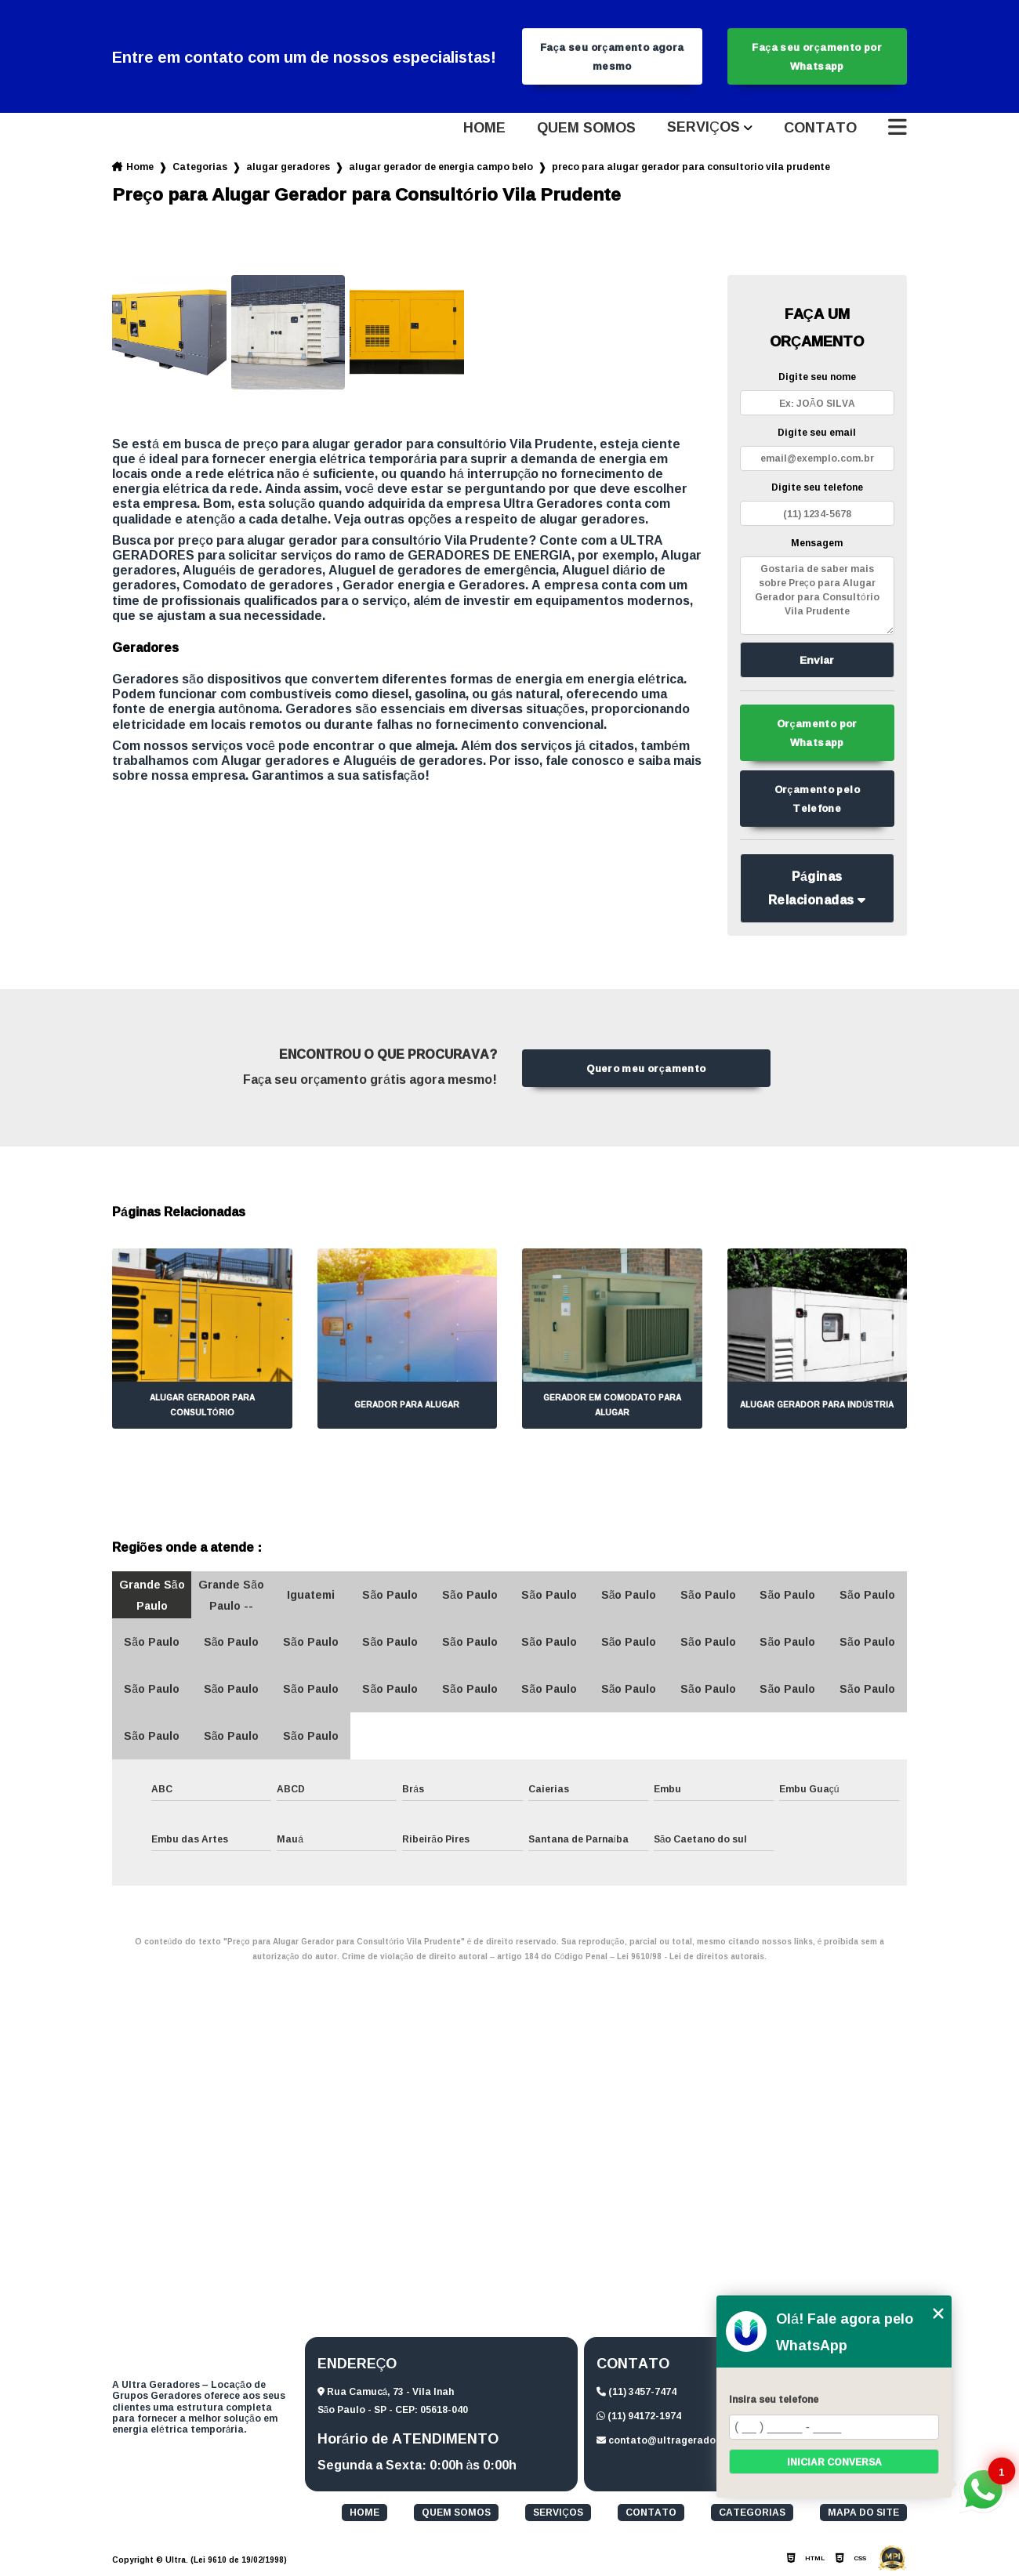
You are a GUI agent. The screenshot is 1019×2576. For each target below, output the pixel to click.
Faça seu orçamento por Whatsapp (817, 56)
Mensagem (817, 543)
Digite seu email (817, 432)
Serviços (703, 127)
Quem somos (586, 128)
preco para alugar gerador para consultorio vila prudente (691, 167)
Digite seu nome (817, 377)
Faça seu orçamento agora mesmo (612, 56)
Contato (820, 128)
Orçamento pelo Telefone (817, 798)
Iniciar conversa (834, 2462)
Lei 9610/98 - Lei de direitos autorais (690, 1956)
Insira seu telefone (773, 2399)
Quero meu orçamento (645, 1068)
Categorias (199, 167)
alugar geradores (288, 167)
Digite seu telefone (817, 487)
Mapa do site (863, 2512)
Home (484, 128)
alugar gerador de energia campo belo (441, 167)
